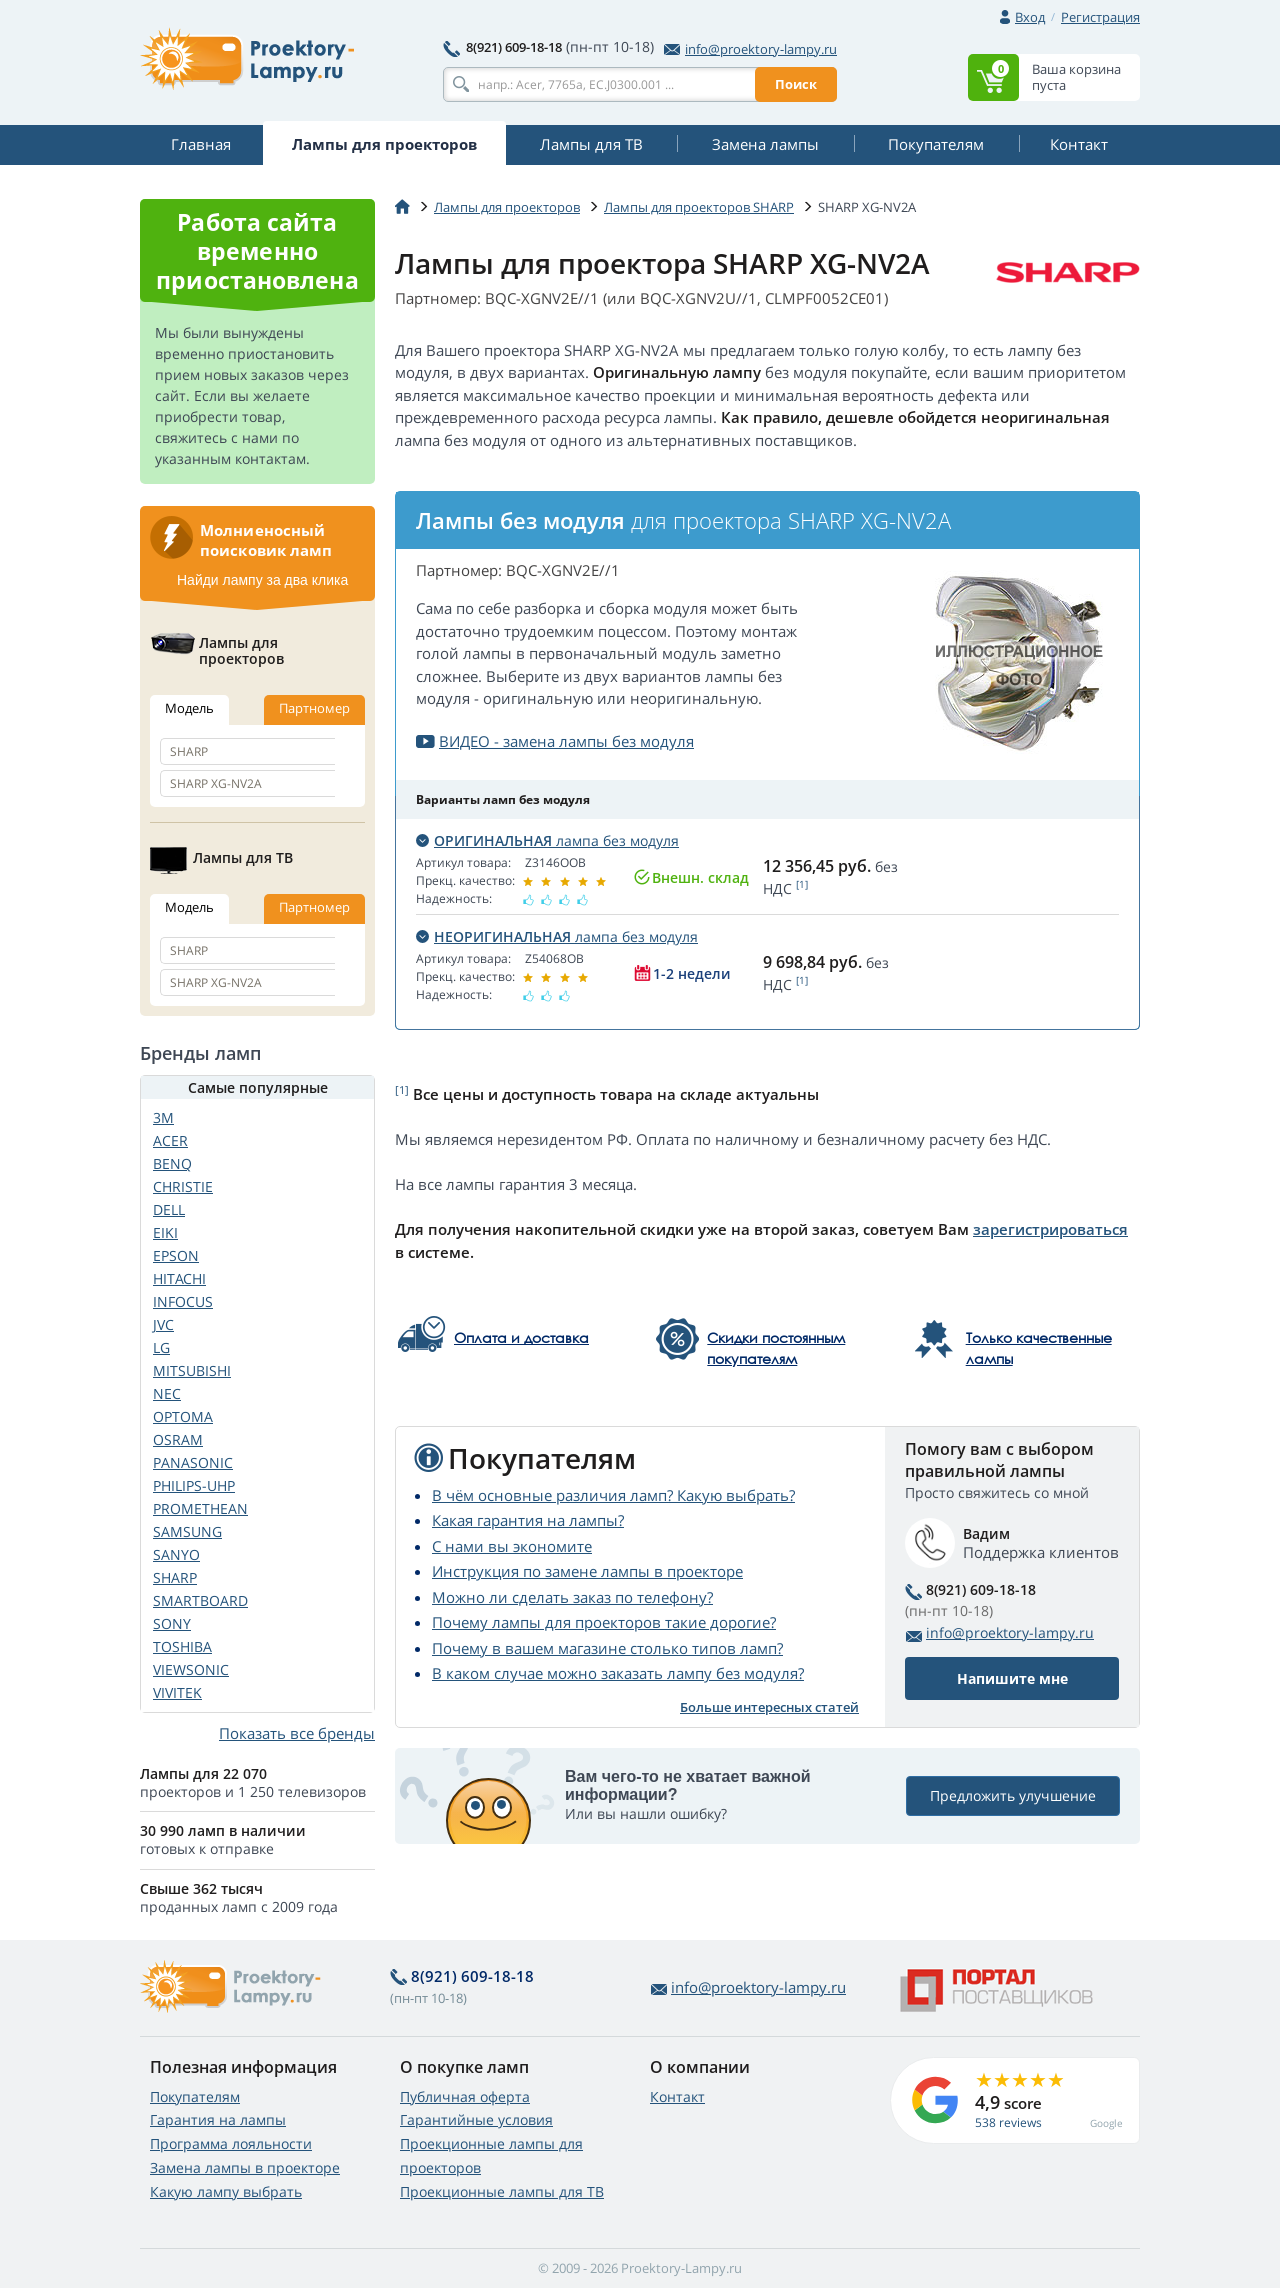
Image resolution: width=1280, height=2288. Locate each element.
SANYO (176, 1554)
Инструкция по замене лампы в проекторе (587, 1571)
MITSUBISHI (192, 1370)
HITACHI (179, 1278)
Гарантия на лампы (218, 2119)
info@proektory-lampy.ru (750, 49)
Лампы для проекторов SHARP (699, 207)
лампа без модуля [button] (547, 840)
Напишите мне (1012, 1678)
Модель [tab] (189, 708)
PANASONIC (193, 1462)
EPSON (176, 1255)
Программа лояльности (231, 2143)
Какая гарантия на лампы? (528, 1520)
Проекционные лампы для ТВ (502, 2191)
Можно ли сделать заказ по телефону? (572, 1597)
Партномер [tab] (314, 708)
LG (161, 1347)
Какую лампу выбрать (226, 2191)
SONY (172, 1623)
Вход (1030, 17)
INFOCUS (183, 1301)
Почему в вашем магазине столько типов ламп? (607, 1648)
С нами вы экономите (512, 1546)
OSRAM (178, 1439)
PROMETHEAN (200, 1508)
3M (163, 1117)
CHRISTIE (183, 1186)
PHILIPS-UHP (194, 1485)
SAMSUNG (187, 1531)
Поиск (796, 84)
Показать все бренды (297, 1733)
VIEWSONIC (191, 1669)
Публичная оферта (465, 2096)
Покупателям (195, 2096)
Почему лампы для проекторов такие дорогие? (604, 1622)
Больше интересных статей (769, 1707)
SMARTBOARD (200, 1600)
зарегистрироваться (1050, 1229)
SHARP (175, 1577)
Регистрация (1100, 17)
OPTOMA (183, 1416)
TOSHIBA (182, 1646)
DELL (169, 1209)
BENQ (172, 1163)
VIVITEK (177, 1692)
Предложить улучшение (1013, 1795)
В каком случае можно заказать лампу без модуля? (618, 1673)
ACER (170, 1140)
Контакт (677, 2096)
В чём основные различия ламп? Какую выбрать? (613, 1495)
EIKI (165, 1232)
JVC (163, 1324)
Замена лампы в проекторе (245, 2167)
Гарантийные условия (476, 2119)
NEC (167, 1393)
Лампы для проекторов (507, 207)
